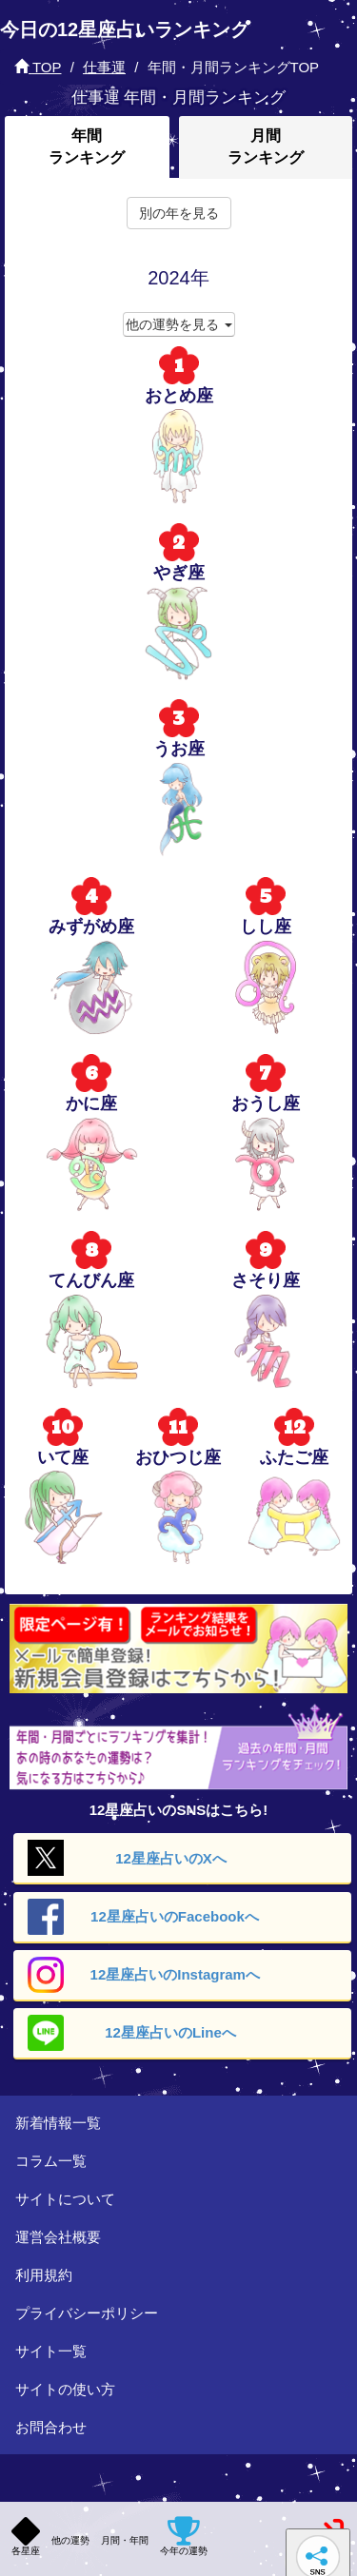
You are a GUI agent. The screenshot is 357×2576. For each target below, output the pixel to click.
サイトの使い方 (65, 2389)
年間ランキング (87, 146)
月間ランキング (266, 146)
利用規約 (43, 2275)
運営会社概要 (58, 2237)
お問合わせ (51, 2427)
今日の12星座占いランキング (124, 29)
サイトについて (65, 2199)
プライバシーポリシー (86, 2313)
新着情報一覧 (58, 2123)
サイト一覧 (51, 2351)
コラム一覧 (51, 2161)
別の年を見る (179, 213)
